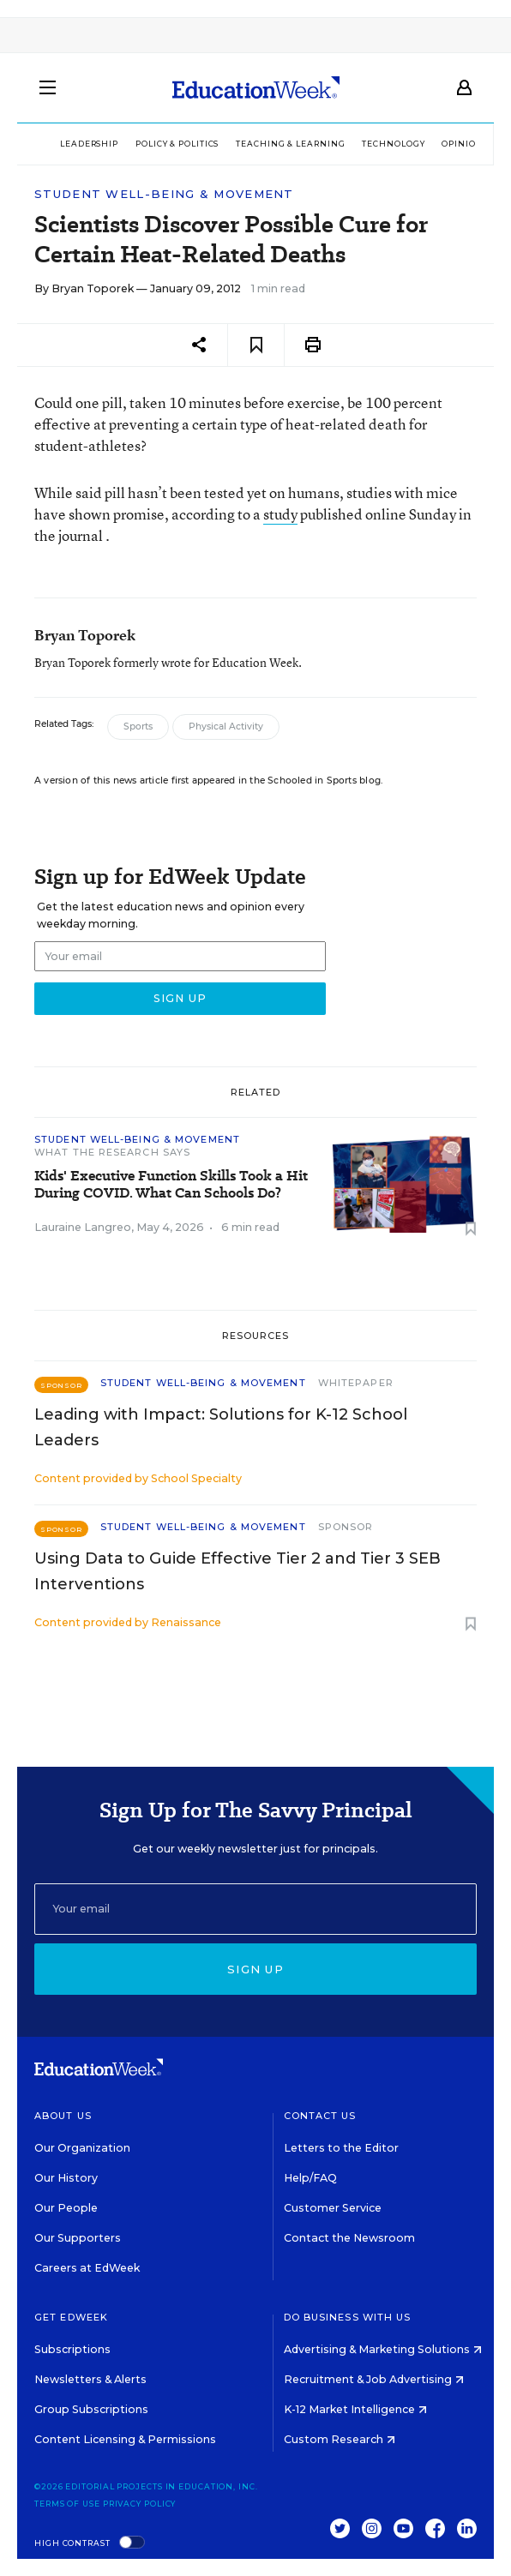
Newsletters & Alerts (90, 2379)
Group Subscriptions (91, 2409)
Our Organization (82, 2147)
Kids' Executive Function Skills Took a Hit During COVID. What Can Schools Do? (171, 1185)
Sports (138, 726)
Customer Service (333, 2207)
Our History (66, 2177)
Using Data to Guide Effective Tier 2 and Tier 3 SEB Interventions (237, 1571)
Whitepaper (356, 1383)
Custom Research (339, 2439)
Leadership (89, 143)
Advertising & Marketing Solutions (383, 2349)
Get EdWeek (71, 2317)
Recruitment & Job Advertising (374, 2379)
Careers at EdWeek (87, 2267)
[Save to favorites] (256, 345)
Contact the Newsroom (349, 2237)
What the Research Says (112, 1152)
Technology (393, 143)
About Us (63, 2116)
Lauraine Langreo (82, 1227)
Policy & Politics (177, 143)
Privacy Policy (140, 2503)
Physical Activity (226, 726)
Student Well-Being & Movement (164, 194)
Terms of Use (67, 2503)
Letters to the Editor (341, 2147)
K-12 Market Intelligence (355, 2409)
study (280, 514)
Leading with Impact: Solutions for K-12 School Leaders (220, 1427)
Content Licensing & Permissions (125, 2439)
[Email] (255, 1909)
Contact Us (320, 2116)
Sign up (255, 1969)
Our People (66, 2207)
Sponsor (346, 1527)
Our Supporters (77, 2237)
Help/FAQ (310, 2177)
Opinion (462, 143)
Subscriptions (72, 2349)
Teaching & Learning (290, 143)
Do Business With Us (348, 2317)
